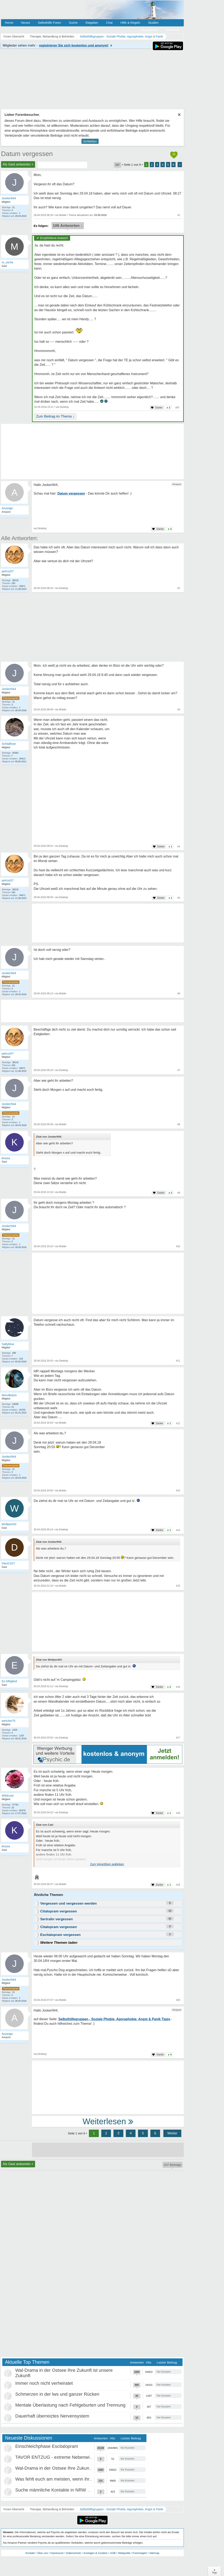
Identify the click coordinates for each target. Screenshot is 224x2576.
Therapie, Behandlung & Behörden (52, 2509)
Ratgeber (91, 22)
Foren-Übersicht (14, 2509)
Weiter (172, 2133)
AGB (113, 2553)
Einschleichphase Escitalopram (46, 2446)
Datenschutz (73, 2553)
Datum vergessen (27, 153)
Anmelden (173, 30)
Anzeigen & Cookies (95, 2553)
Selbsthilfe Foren (49, 22)
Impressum (57, 2553)
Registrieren (149, 30)
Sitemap (154, 2553)
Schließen (90, 141)
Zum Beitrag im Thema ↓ (55, 416)
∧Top (214, 2571)
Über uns (42, 2553)
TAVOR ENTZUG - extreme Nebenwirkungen (60, 2457)
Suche (73, 22)
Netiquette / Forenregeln (132, 2553)
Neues (25, 22)
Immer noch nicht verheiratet (44, 2383)
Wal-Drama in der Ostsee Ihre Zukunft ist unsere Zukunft (72, 2468)
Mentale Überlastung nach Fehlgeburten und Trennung (70, 2405)
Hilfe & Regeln (130, 22)
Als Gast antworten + (18, 164)
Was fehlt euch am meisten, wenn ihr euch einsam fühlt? (72, 2479)
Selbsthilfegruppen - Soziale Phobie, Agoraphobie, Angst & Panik (121, 2509)
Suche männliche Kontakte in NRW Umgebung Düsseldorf (73, 2490)
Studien (153, 22)
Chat (109, 22)
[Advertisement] (108, 1284)
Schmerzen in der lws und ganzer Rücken (57, 2394)
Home (9, 22)
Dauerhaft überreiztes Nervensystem (52, 2416)
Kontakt (30, 2553)
